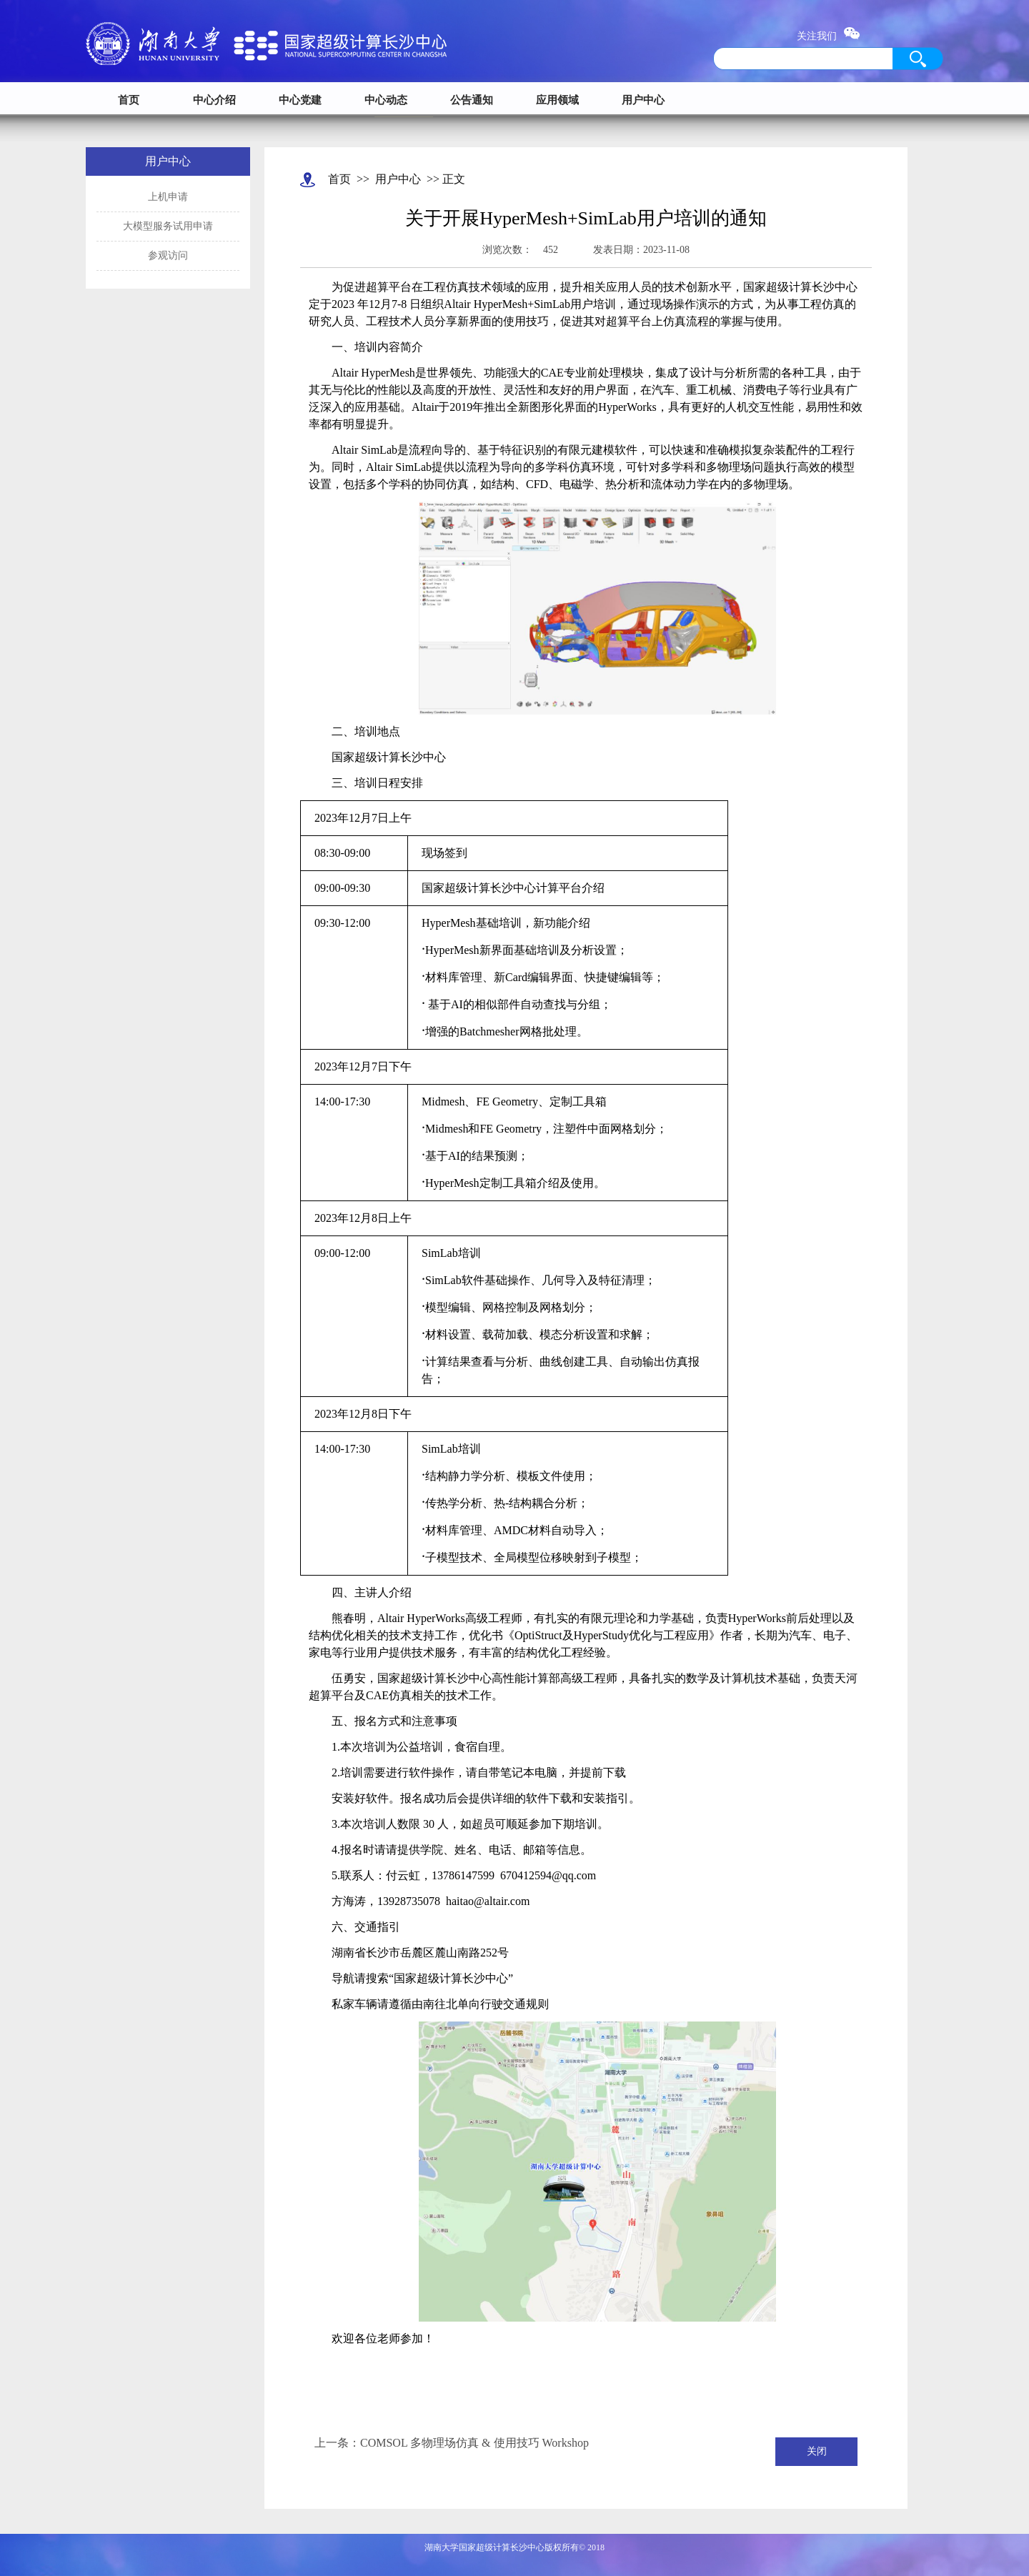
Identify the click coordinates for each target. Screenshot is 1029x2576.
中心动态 (385, 100)
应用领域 (557, 100)
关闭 (817, 2451)
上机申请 (168, 197)
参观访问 (168, 255)
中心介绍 (214, 100)
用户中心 (643, 100)
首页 (128, 100)
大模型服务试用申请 (168, 226)
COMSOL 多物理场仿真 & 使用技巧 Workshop (474, 2443)
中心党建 (300, 100)
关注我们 (828, 36)
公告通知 (471, 100)
